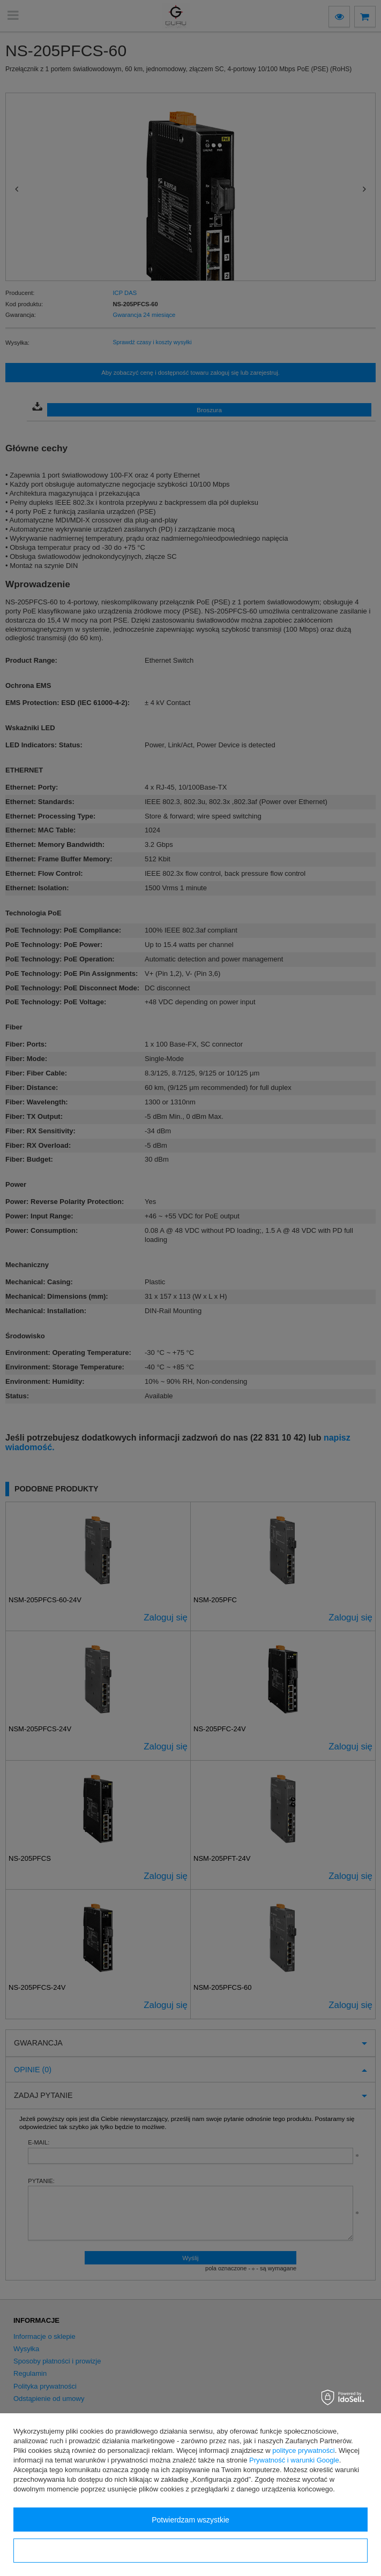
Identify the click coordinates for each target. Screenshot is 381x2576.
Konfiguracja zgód (190, 2551)
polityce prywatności (303, 2450)
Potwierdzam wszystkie (190, 2520)
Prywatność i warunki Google (294, 2460)
